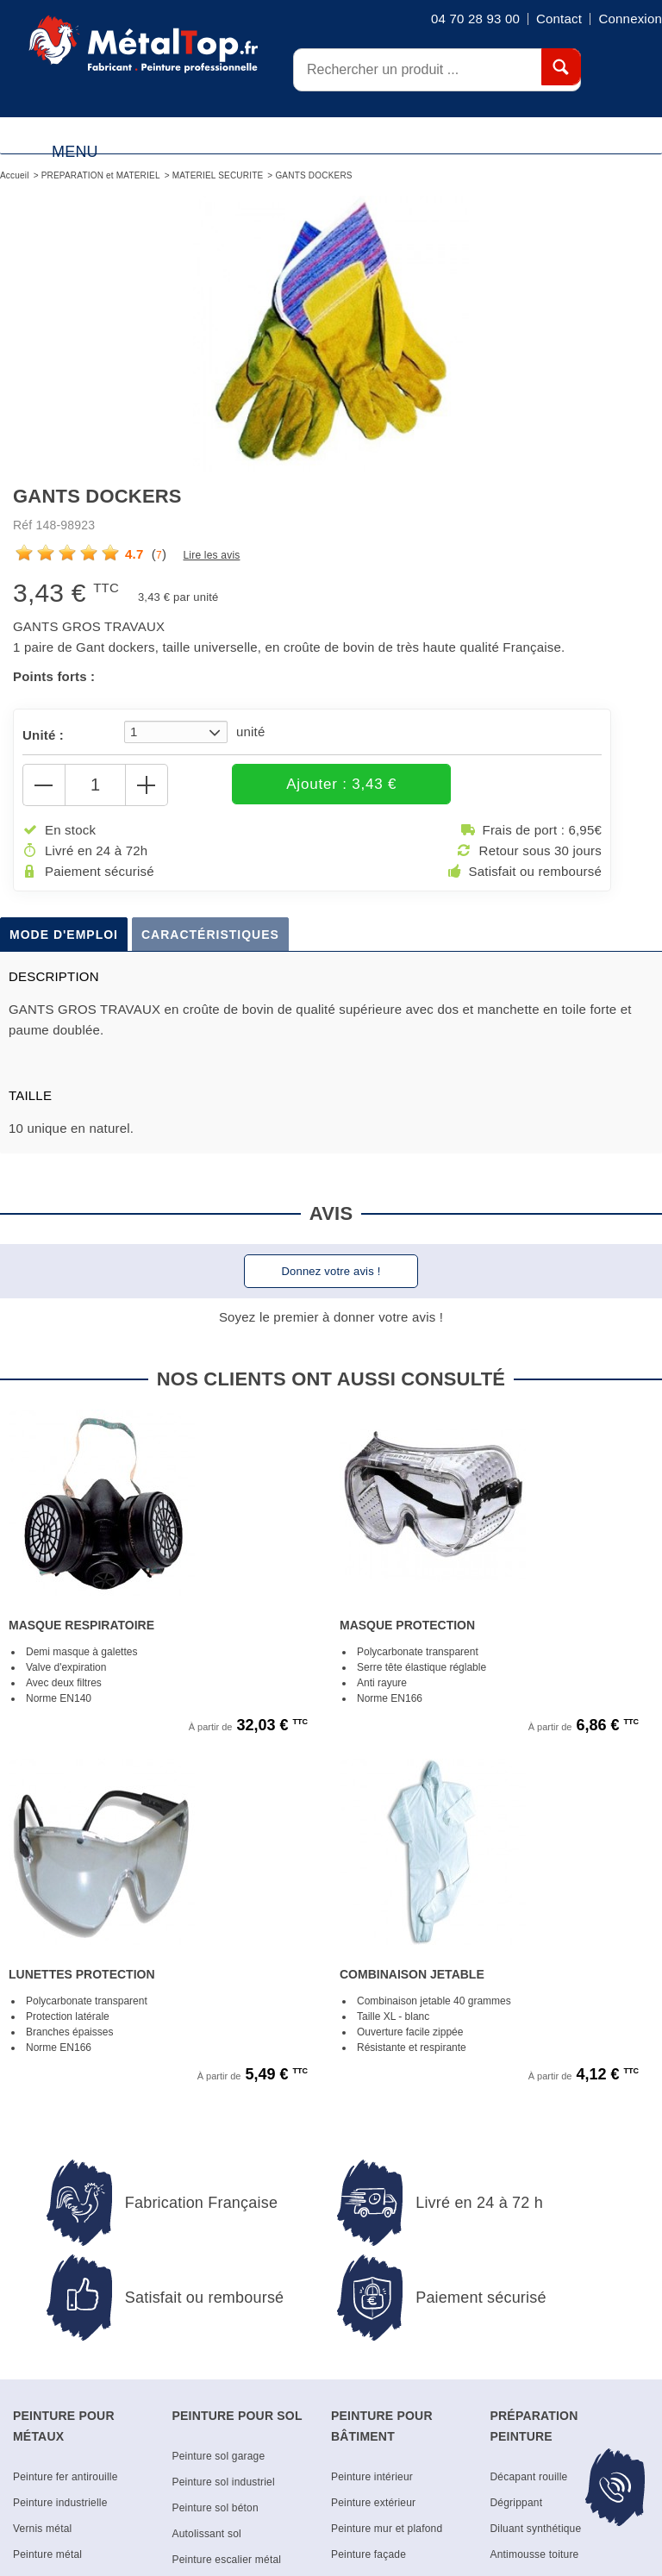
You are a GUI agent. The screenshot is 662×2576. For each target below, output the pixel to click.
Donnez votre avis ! (330, 1272)
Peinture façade (368, 2556)
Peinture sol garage (218, 2458)
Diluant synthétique (536, 2530)
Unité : (43, 735)
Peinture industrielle (60, 2504)
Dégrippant (516, 2504)
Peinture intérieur (372, 2479)
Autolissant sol (206, 2535)
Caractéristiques (210, 936)
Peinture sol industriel (223, 2484)
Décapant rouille (529, 2479)
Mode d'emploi (63, 936)
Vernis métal (42, 2530)
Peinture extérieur (373, 2504)
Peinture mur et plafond (386, 2530)
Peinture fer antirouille (65, 2479)
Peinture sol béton (215, 2510)
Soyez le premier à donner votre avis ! (331, 1318)
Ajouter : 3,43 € (286, 785)
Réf (22, 525)
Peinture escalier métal (227, 2561)
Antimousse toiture (534, 2556)
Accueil (14, 175)
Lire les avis (211, 555)
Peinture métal (47, 2556)
